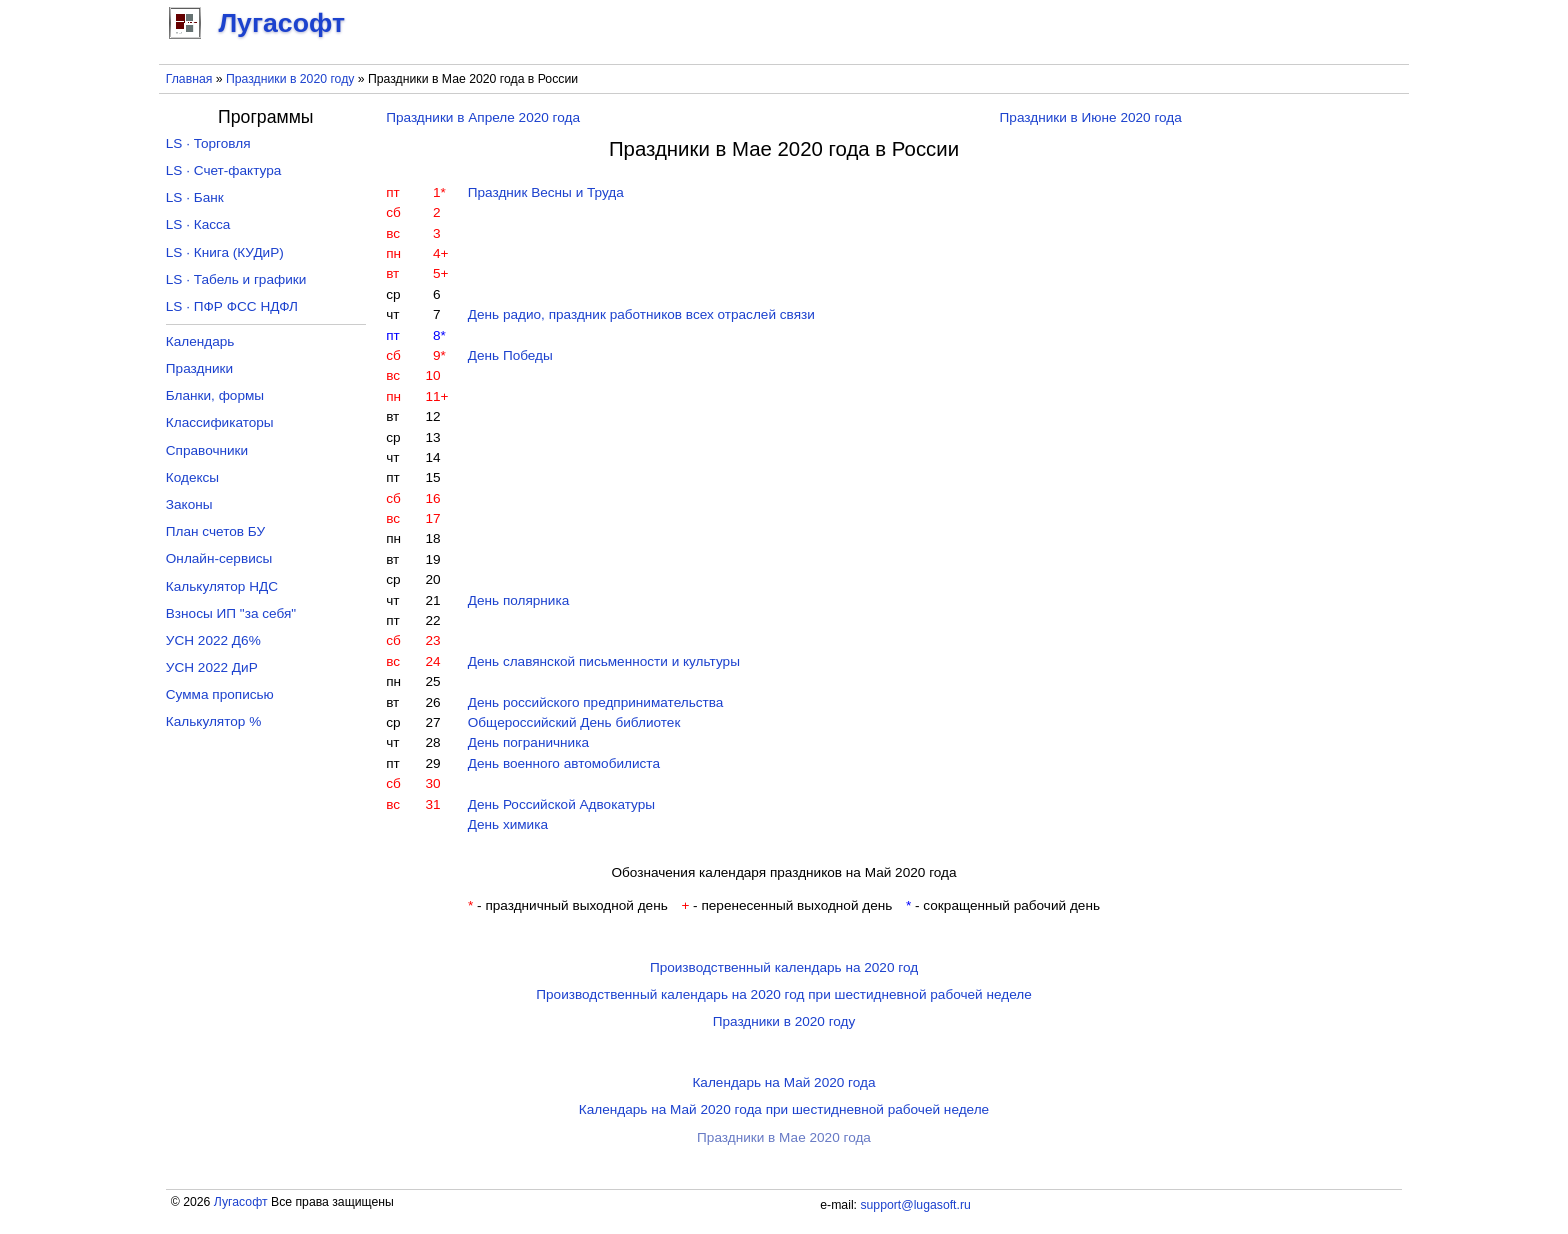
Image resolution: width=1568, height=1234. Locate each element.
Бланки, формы (215, 395)
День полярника (519, 600)
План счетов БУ (215, 531)
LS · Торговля (208, 143)
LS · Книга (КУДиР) (225, 252)
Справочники (207, 450)
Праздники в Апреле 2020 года (483, 117)
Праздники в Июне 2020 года (1091, 117)
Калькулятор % (213, 721)
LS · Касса (198, 224)
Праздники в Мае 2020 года (784, 1137)
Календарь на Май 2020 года (783, 1082)
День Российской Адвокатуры (561, 804)
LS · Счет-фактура (224, 170)
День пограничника (528, 742)
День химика (508, 824)
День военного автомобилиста (564, 763)
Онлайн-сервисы (219, 558)
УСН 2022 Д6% (213, 640)
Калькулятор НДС (222, 586)
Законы (189, 504)
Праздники (199, 368)
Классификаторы (220, 422)
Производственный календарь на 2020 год (784, 967)
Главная (189, 79)
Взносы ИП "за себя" (231, 613)
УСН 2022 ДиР (212, 667)
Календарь (200, 341)
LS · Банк (195, 197)
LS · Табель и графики (236, 279)
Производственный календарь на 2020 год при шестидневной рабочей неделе (784, 994)
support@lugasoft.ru (915, 1205)
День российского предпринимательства (596, 702)
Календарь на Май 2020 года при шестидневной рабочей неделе (784, 1109)
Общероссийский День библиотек (574, 722)
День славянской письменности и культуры (604, 661)
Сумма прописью (220, 694)
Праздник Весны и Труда (546, 192)
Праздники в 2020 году (290, 79)
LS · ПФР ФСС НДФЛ (232, 306)
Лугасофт (241, 1202)
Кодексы (192, 477)
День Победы (510, 355)
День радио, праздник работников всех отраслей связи (641, 314)
